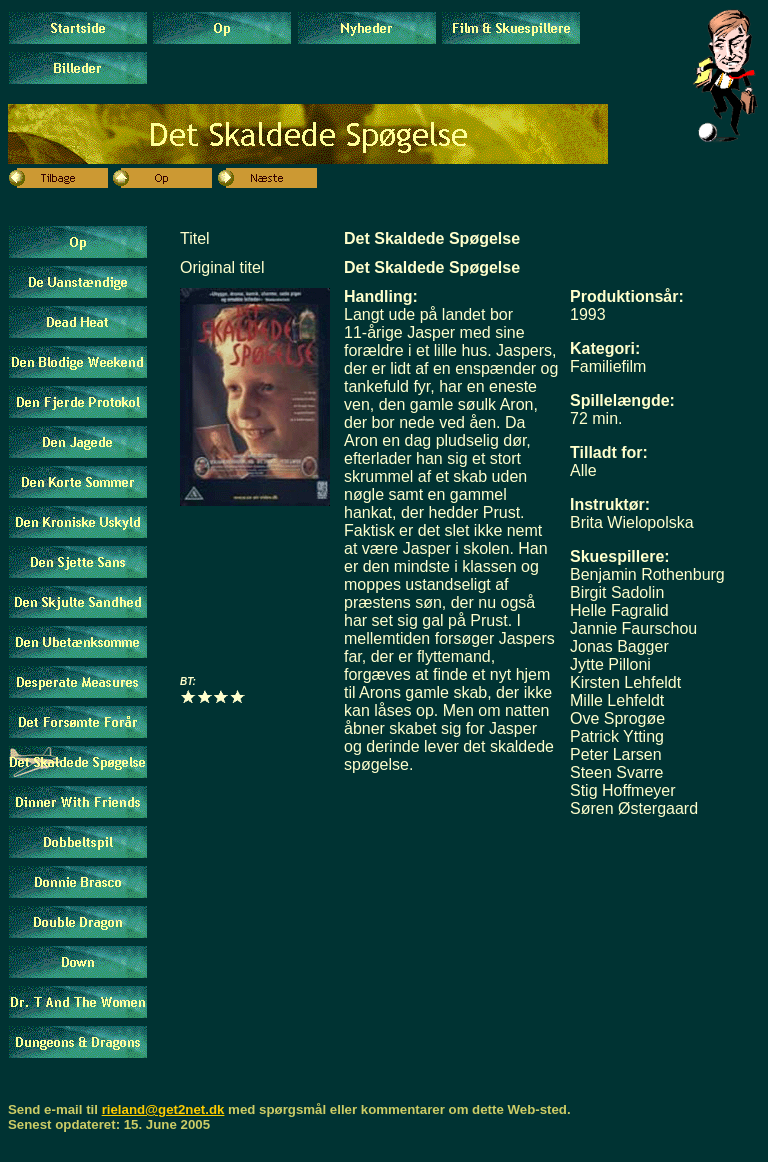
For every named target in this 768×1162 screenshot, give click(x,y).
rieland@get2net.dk (163, 1109)
